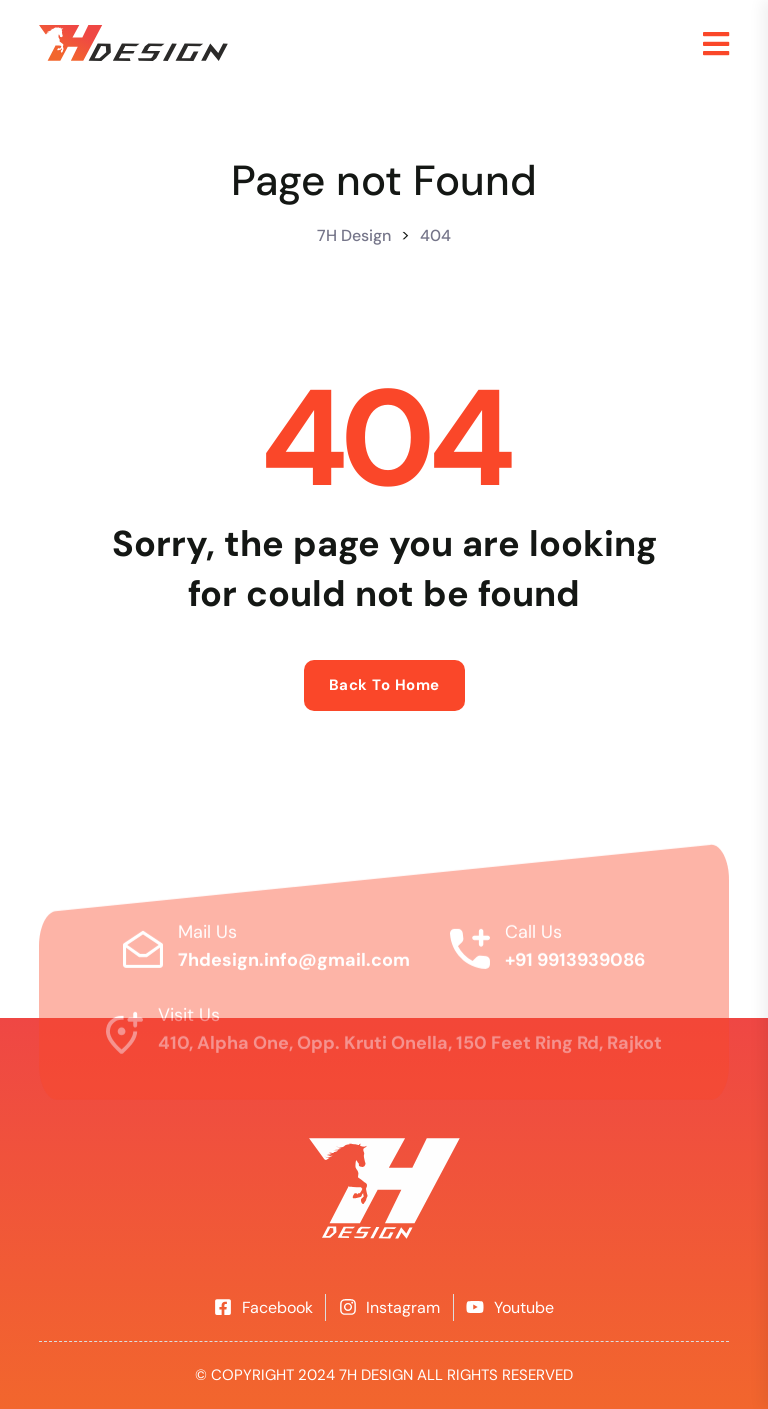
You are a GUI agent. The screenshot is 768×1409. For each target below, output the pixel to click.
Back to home (384, 685)
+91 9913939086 (575, 966)
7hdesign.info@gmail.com (294, 966)
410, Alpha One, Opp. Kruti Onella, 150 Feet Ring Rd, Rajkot (410, 1050)
